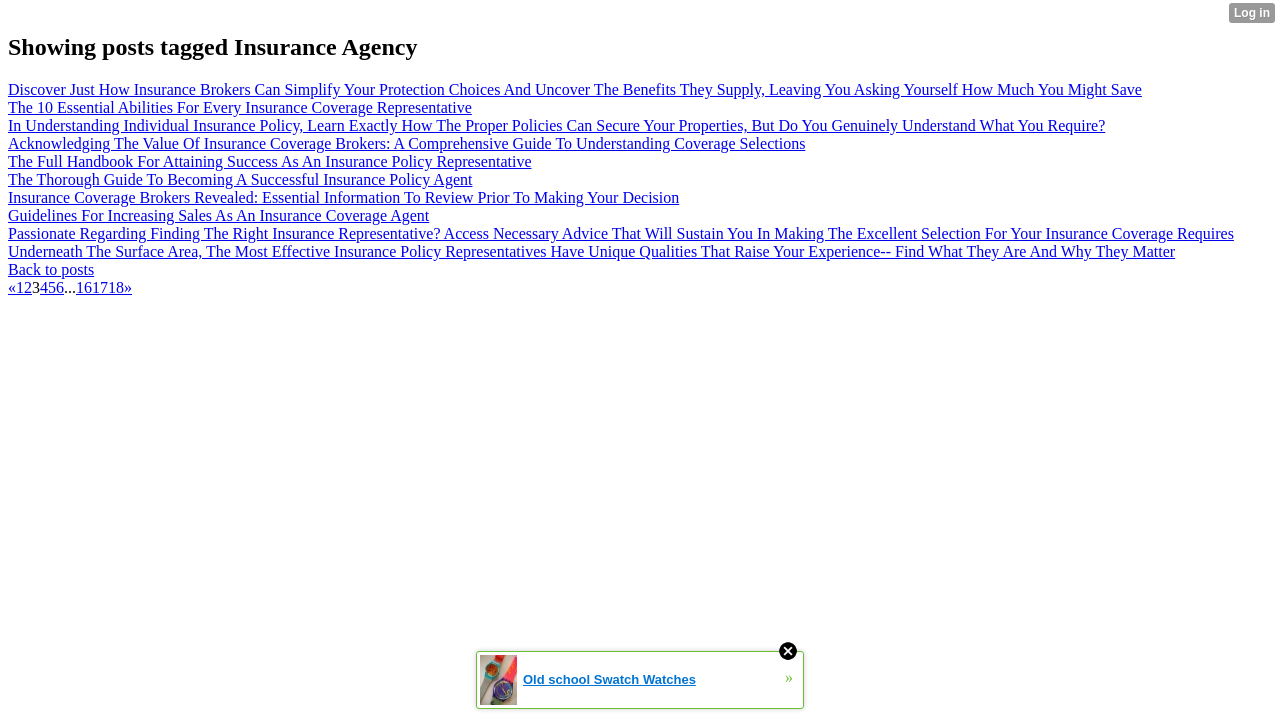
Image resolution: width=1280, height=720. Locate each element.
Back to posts (51, 269)
